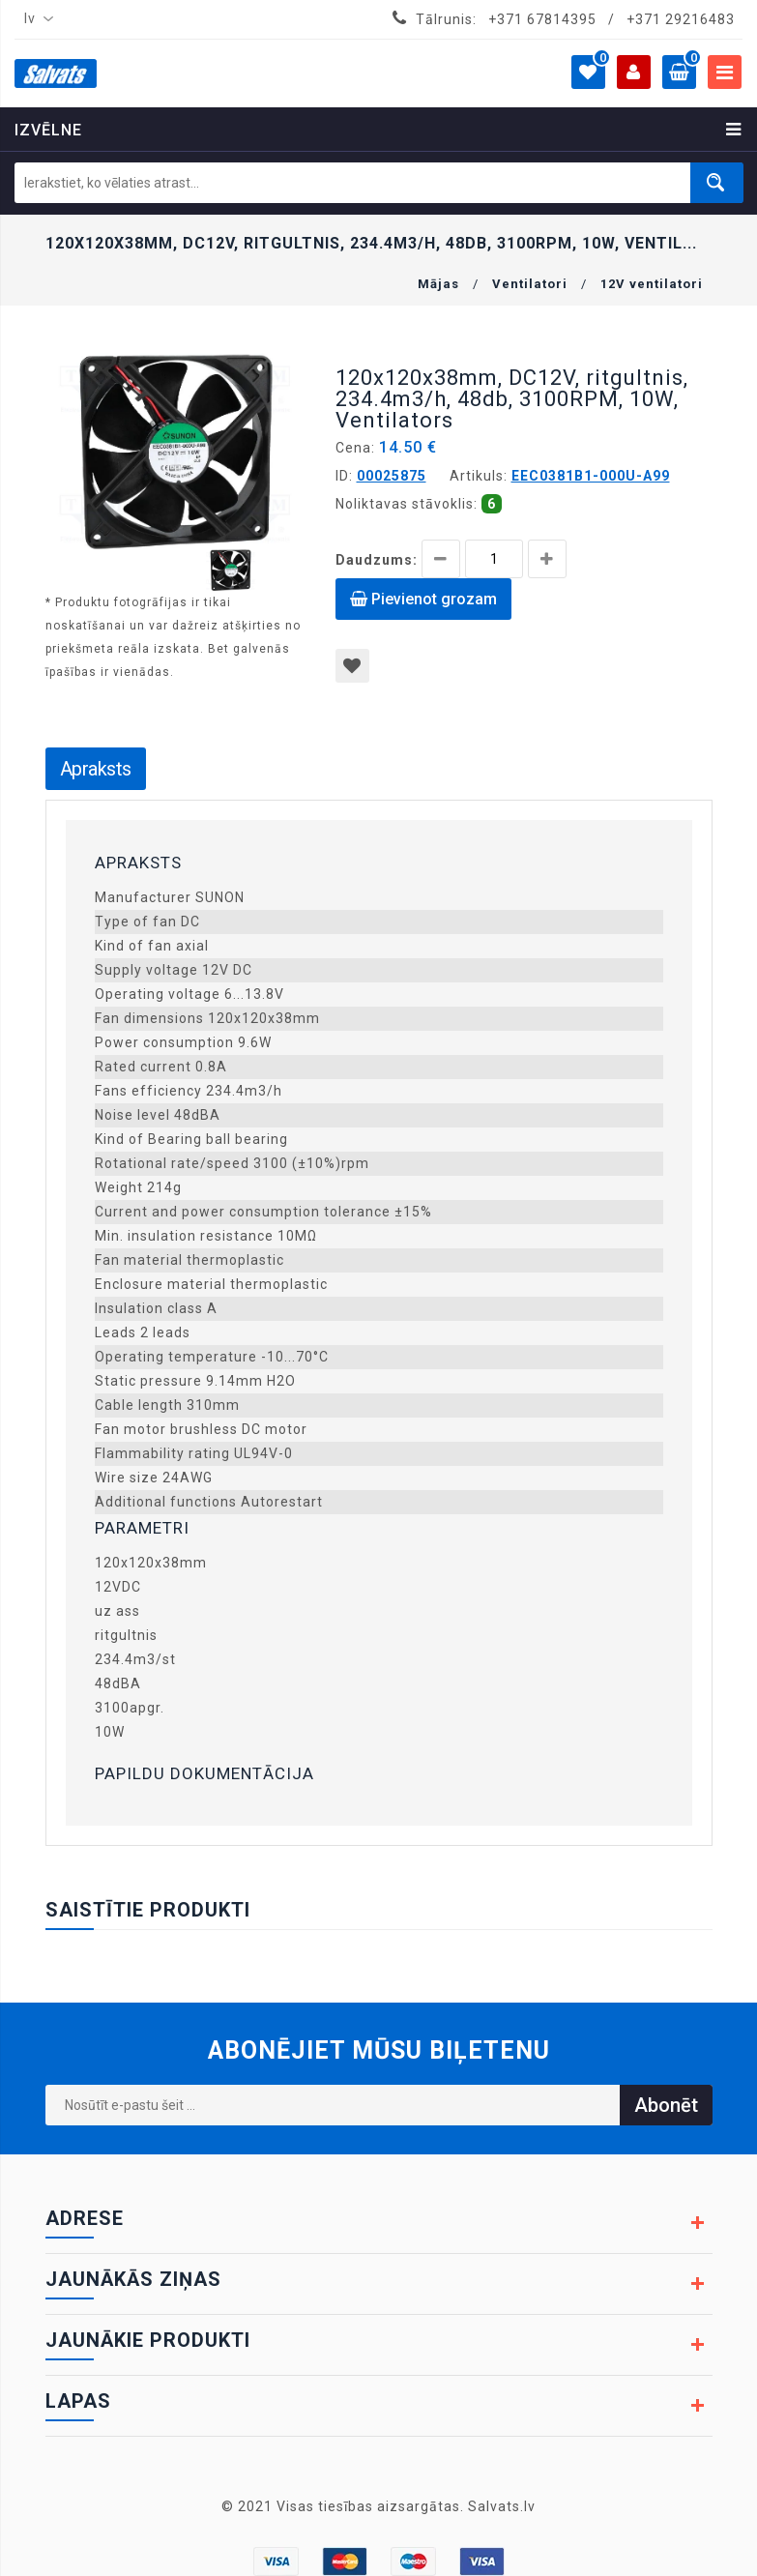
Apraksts (95, 768)
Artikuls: (479, 475)
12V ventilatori (651, 284)
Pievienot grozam (423, 599)
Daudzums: (376, 560)
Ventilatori (530, 284)
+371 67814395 (542, 19)
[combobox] (35, 19)
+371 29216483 (680, 19)
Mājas (438, 284)
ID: (344, 475)
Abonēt (666, 2105)
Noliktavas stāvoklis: (406, 504)
